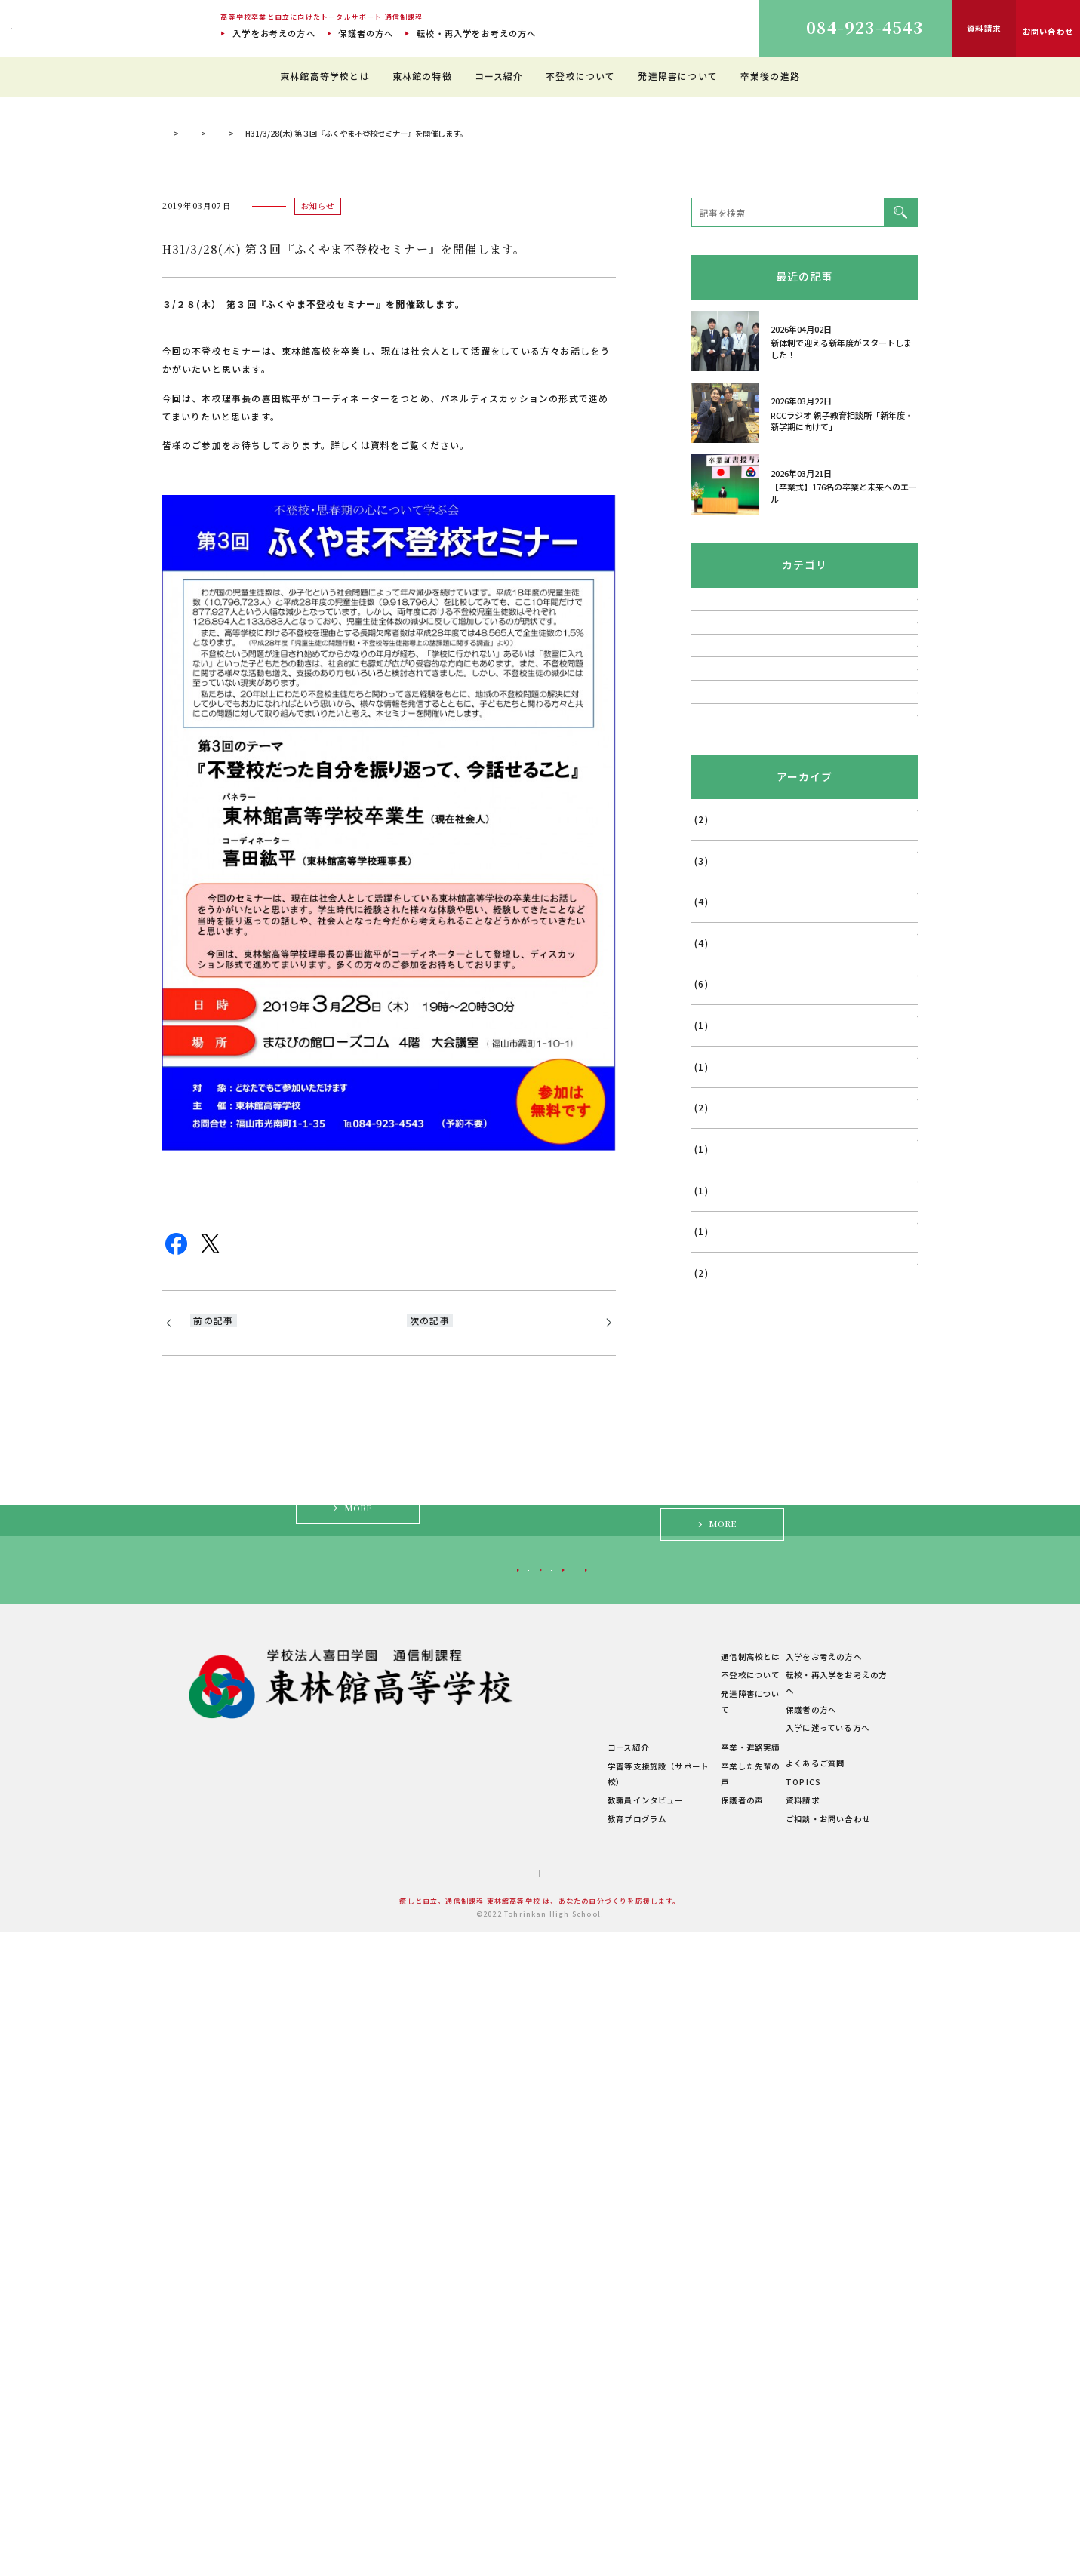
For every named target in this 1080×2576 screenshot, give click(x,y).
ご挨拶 (412, 2333)
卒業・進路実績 (706, 2406)
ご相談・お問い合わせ (823, 2461)
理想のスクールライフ (564, 2352)
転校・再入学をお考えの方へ (477, 33)
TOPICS (321, 460)
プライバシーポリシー (576, 2516)
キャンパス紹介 (428, 2371)
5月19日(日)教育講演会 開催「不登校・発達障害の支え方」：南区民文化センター (496, 1686)
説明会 (705, 934)
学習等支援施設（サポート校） (581, 2424)
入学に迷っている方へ (770, 2215)
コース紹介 (499, 75)
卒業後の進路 (770, 75)
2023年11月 (717, 1618)
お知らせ (380, 460)
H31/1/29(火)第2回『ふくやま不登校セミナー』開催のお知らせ (280, 1677)
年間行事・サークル (437, 2408)
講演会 (705, 1135)
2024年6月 (714, 1494)
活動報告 (709, 1055)
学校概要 (416, 2445)
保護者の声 (698, 2443)
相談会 (705, 974)
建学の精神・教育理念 (441, 2352)
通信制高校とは (706, 2315)
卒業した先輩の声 (711, 2424)
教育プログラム (551, 2461)
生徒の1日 (542, 2371)
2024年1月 (714, 1577)
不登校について (580, 75)
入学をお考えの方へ (273, 33)
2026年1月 (714, 1246)
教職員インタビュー (560, 2443)
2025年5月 (714, 1370)
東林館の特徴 (422, 75)
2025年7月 (714, 1288)
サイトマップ (486, 2516)
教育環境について (556, 2333)
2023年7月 (714, 1701)
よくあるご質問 (810, 2406)
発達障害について (678, 75)
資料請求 (798, 2443)
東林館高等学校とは (325, 75)
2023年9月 (714, 1659)
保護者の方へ (365, 33)
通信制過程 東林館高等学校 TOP (220, 460)
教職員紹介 (420, 2389)
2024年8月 (714, 1453)
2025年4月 (714, 1412)
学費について (424, 2426)
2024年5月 (714, 1535)
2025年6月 (714, 1329)
